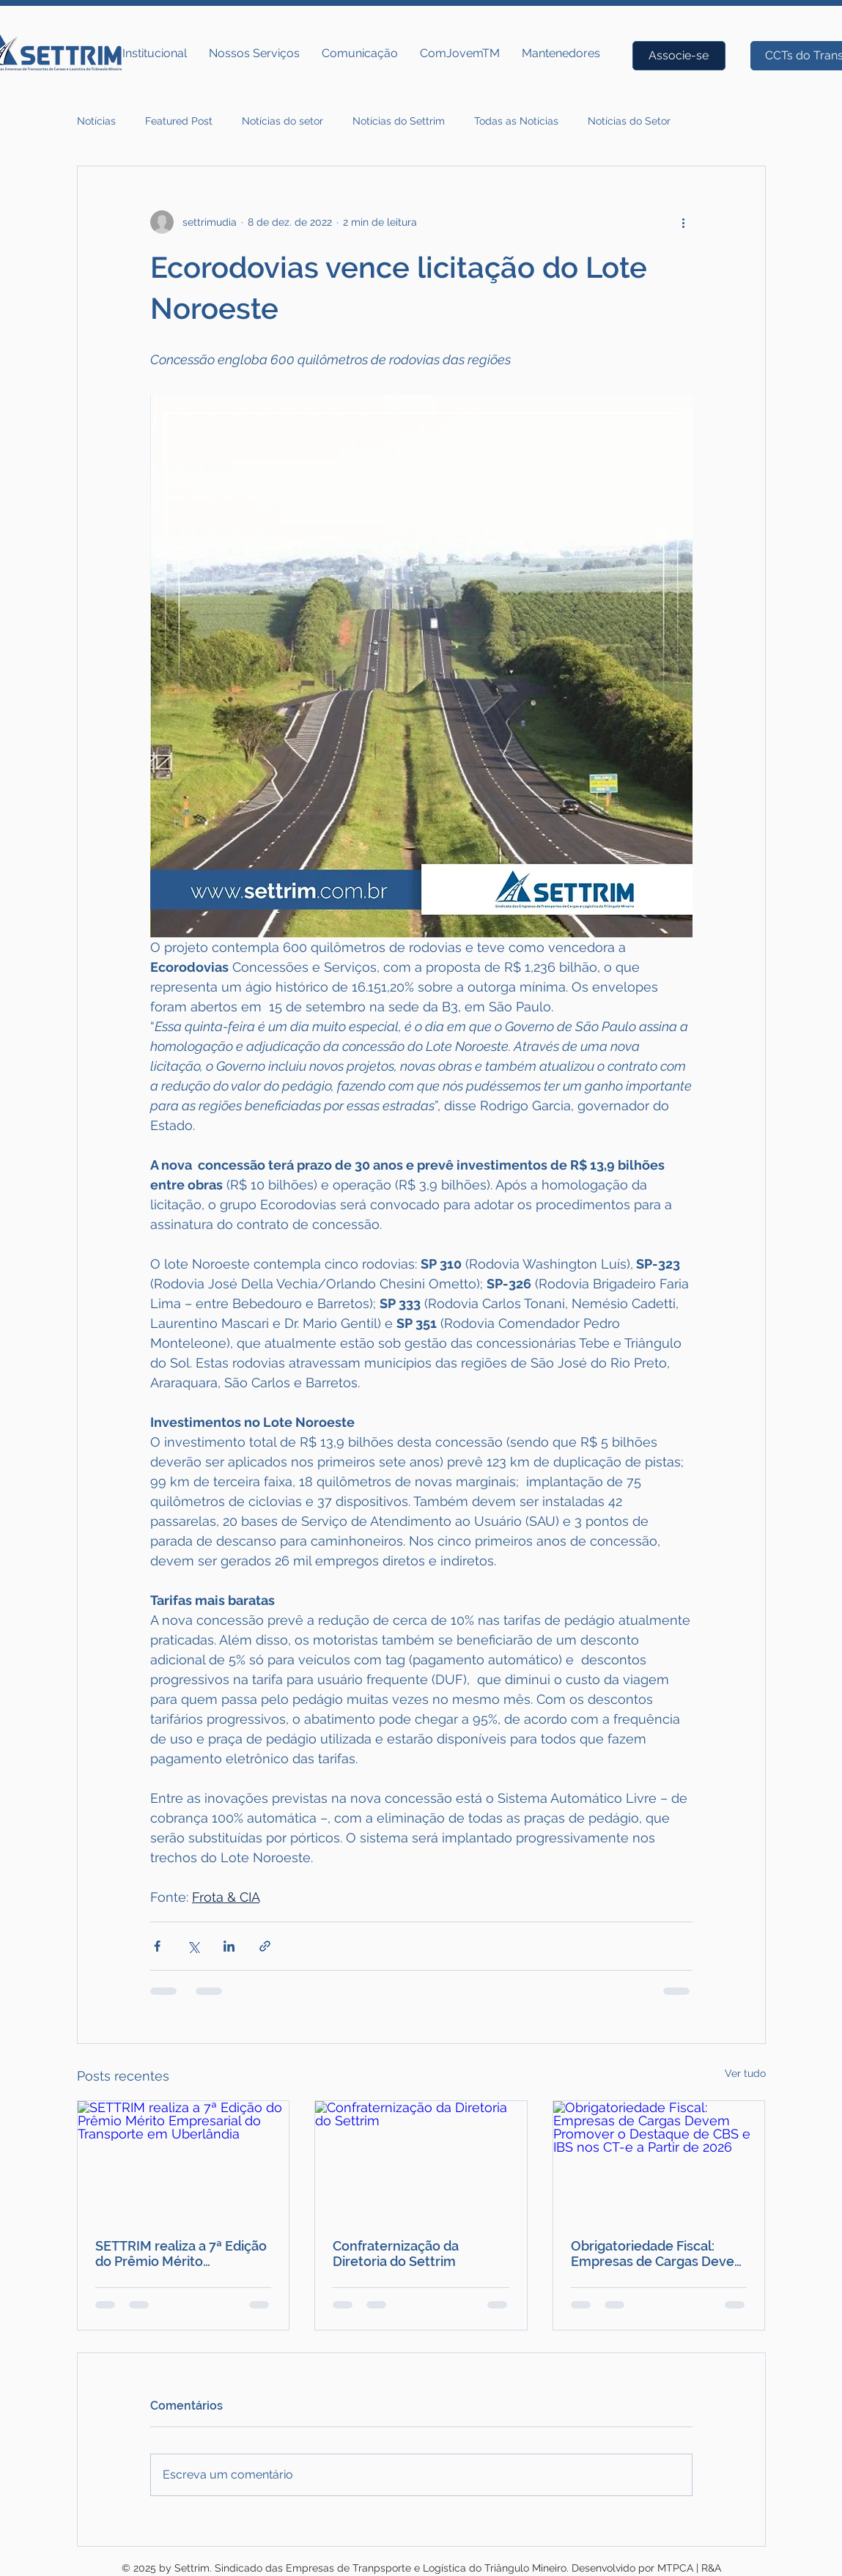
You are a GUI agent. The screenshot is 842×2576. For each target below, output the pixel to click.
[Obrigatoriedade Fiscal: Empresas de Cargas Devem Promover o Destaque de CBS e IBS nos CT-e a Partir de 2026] (659, 2160)
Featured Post (179, 121)
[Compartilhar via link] (265, 1946)
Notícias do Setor (629, 121)
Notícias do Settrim (398, 121)
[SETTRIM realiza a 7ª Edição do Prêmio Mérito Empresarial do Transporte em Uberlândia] (183, 2160)
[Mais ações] (684, 222)
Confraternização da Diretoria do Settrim (396, 2253)
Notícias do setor (282, 121)
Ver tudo (745, 2073)
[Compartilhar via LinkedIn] (229, 1946)
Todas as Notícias (516, 121)
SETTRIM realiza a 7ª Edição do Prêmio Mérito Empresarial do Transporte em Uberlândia (181, 2253)
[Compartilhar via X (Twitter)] (193, 1946)
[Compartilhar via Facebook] (157, 1946)
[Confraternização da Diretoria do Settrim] (421, 2160)
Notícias (96, 121)
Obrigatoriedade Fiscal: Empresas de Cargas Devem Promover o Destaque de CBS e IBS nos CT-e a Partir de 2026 (659, 2253)
